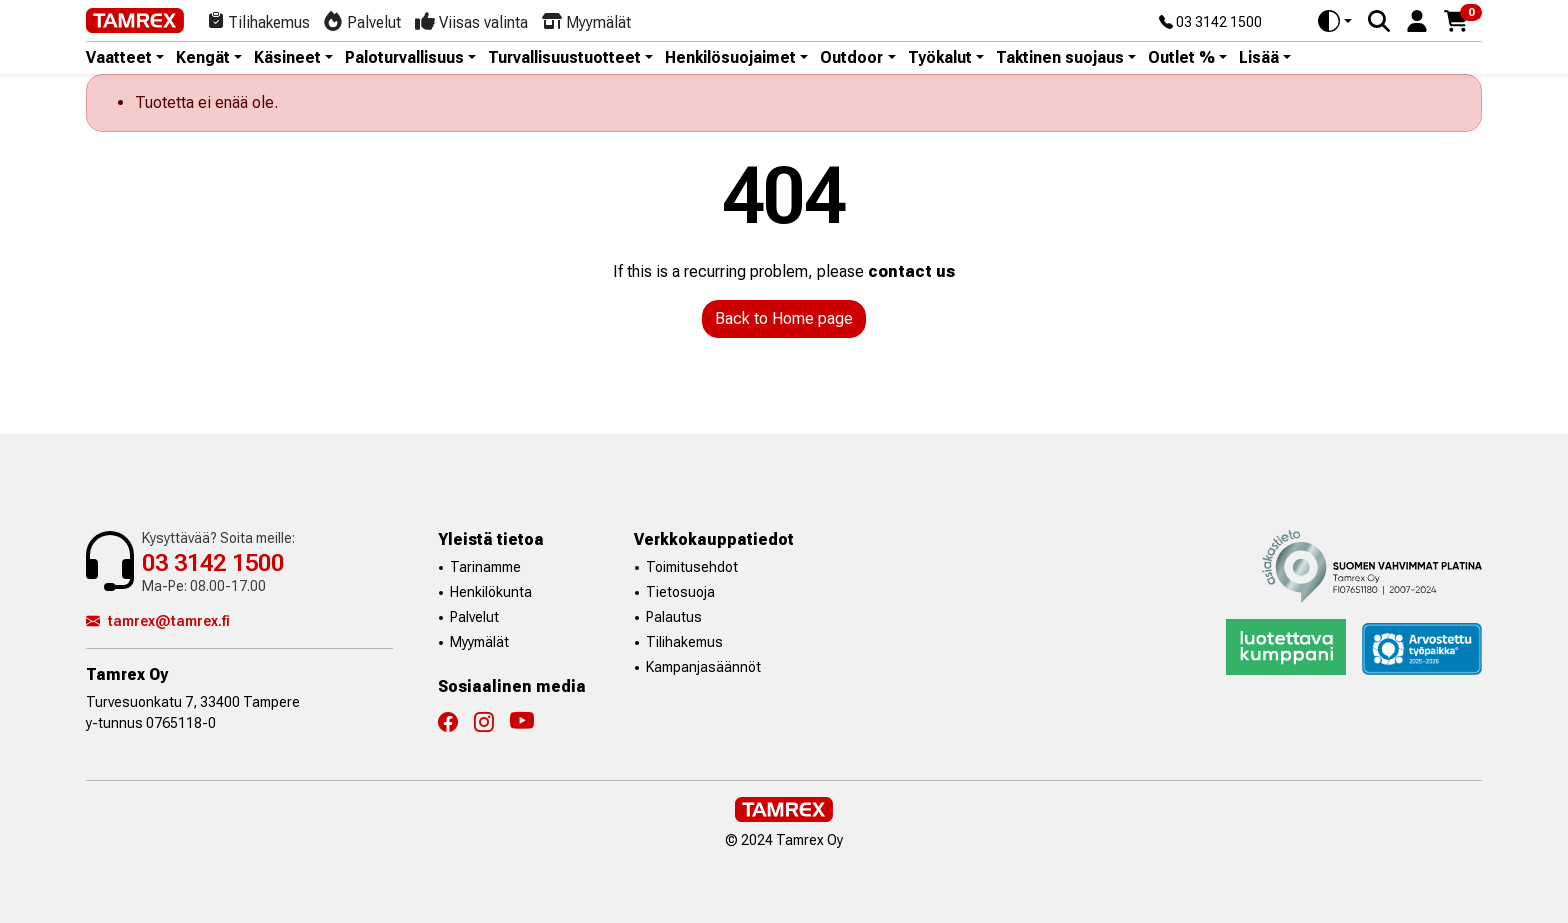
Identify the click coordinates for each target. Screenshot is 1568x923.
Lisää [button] (1259, 58)
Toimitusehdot (692, 567)
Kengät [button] (203, 58)
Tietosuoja (680, 592)
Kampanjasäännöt (703, 667)
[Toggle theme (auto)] (1335, 21)
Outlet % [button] (1181, 58)
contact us (911, 271)
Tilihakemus (684, 642)
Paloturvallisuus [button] (404, 58)
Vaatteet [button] (119, 58)
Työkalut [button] (940, 58)
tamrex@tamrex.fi (158, 621)
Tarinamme (485, 567)
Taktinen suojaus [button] (1060, 58)
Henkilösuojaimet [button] (730, 58)
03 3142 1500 (1210, 23)
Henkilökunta (491, 592)
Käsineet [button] (287, 58)
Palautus (674, 617)
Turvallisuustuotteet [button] (564, 58)
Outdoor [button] (851, 58)
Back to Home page (784, 318)
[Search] (1379, 21)
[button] (1417, 19)
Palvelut (474, 617)
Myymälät (479, 642)
